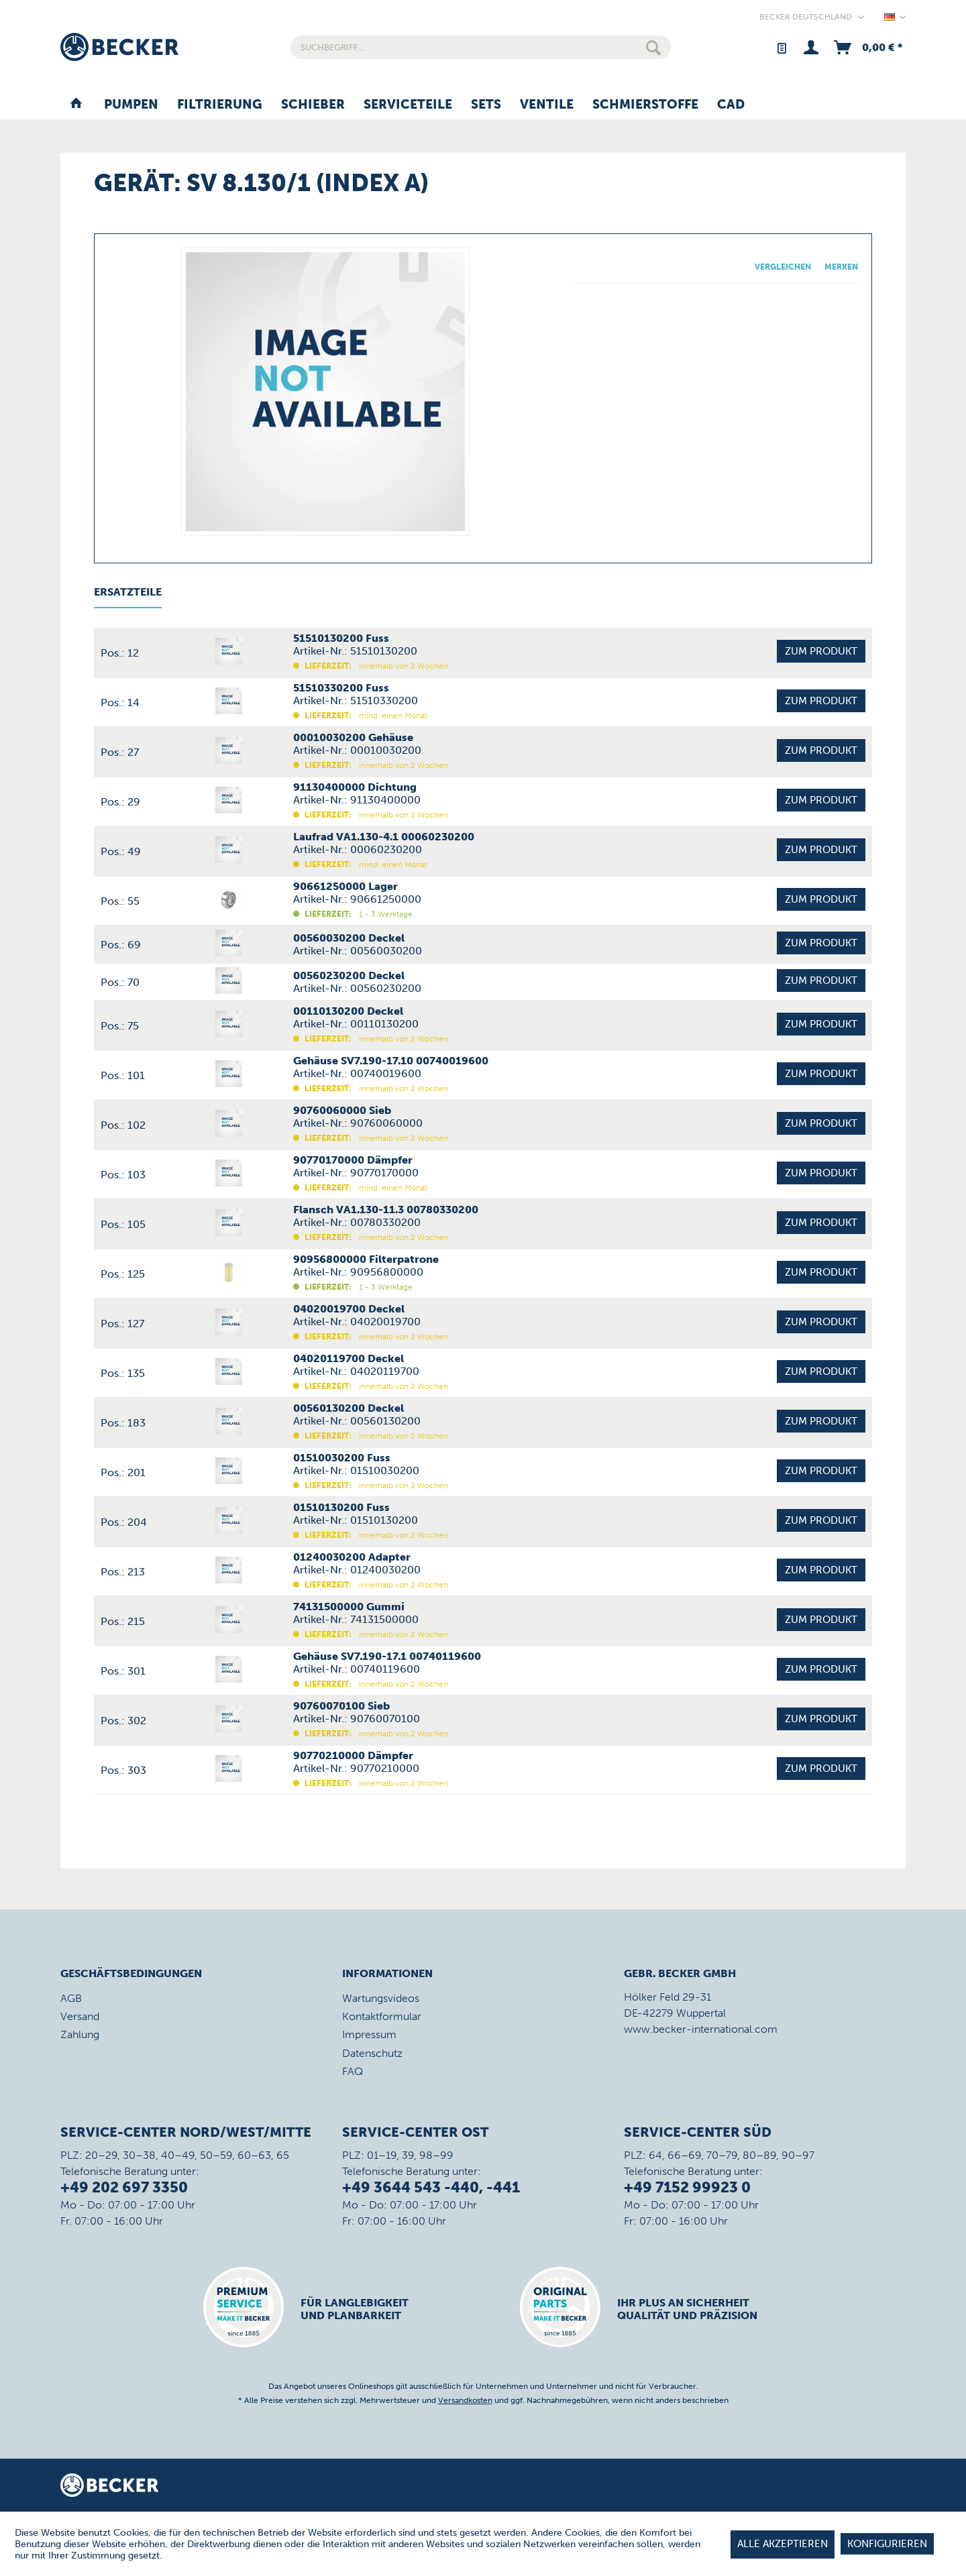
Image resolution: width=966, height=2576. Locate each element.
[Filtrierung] (219, 105)
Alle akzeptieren (782, 2544)
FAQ (352, 2071)
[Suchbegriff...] (480, 47)
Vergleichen (783, 267)
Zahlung (79, 2034)
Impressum (369, 2034)
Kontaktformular (381, 2016)
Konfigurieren (887, 2544)
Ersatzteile (128, 591)
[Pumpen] (131, 105)
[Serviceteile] (408, 105)
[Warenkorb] (867, 47)
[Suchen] (653, 47)
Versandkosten (465, 2400)
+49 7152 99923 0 (687, 2187)
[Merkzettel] (781, 47)
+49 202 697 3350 (124, 2187)
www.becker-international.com (700, 2029)
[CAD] (731, 105)
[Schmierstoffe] (645, 105)
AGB (71, 1998)
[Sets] (486, 105)
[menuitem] (480, 47)
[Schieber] (313, 105)
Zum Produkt (821, 651)
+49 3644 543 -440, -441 (431, 2187)
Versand (79, 2016)
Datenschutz (372, 2053)
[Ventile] (547, 105)
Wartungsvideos (380, 1998)
